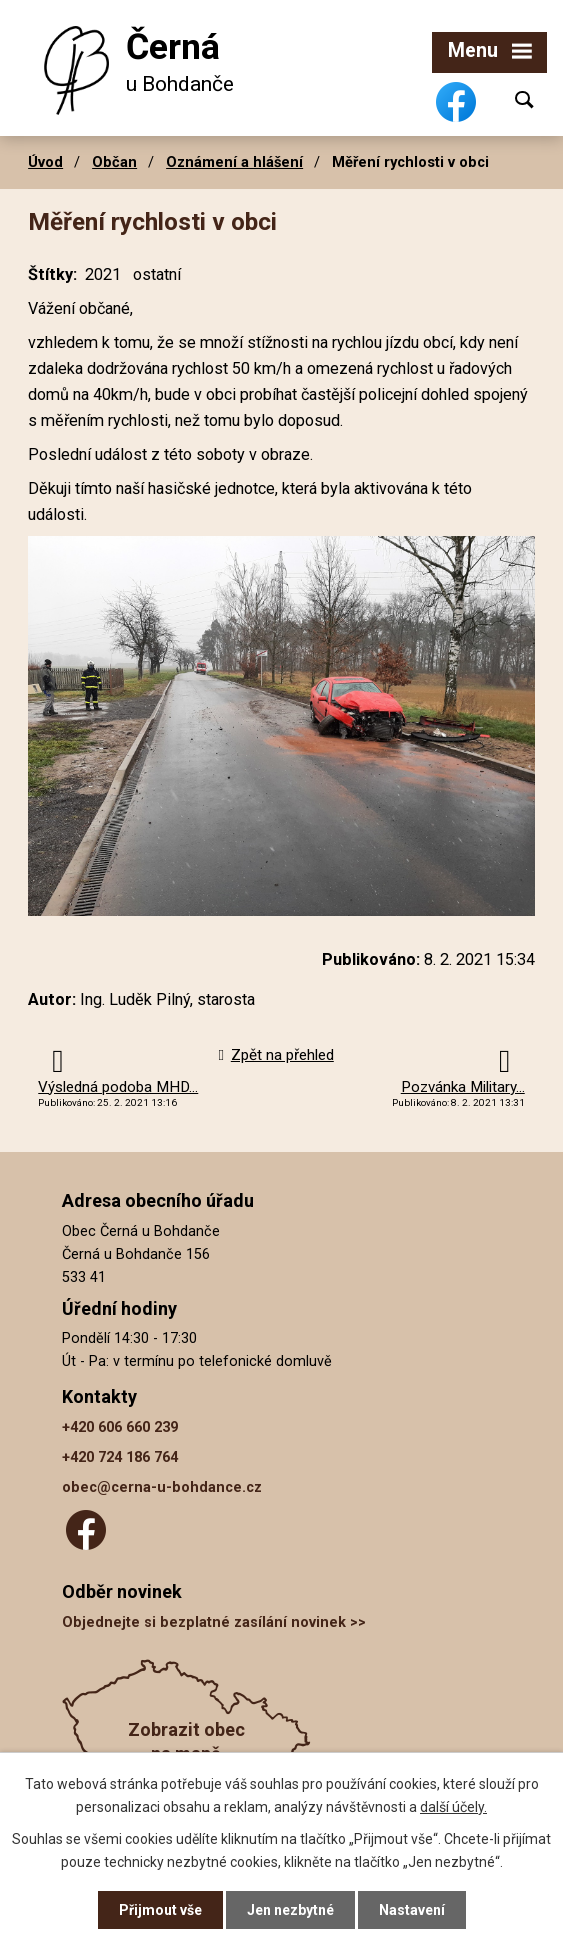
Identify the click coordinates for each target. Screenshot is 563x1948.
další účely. (453, 1806)
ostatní (157, 274)
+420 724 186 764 (120, 1457)
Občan (114, 162)
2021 (103, 274)
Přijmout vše (160, 1910)
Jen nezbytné (290, 1910)
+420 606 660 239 (120, 1427)
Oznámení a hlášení (234, 162)
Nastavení (412, 1910)
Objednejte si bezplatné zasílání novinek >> (214, 1622)
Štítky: (52, 274)
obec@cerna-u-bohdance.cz (162, 1487)
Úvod (45, 162)
